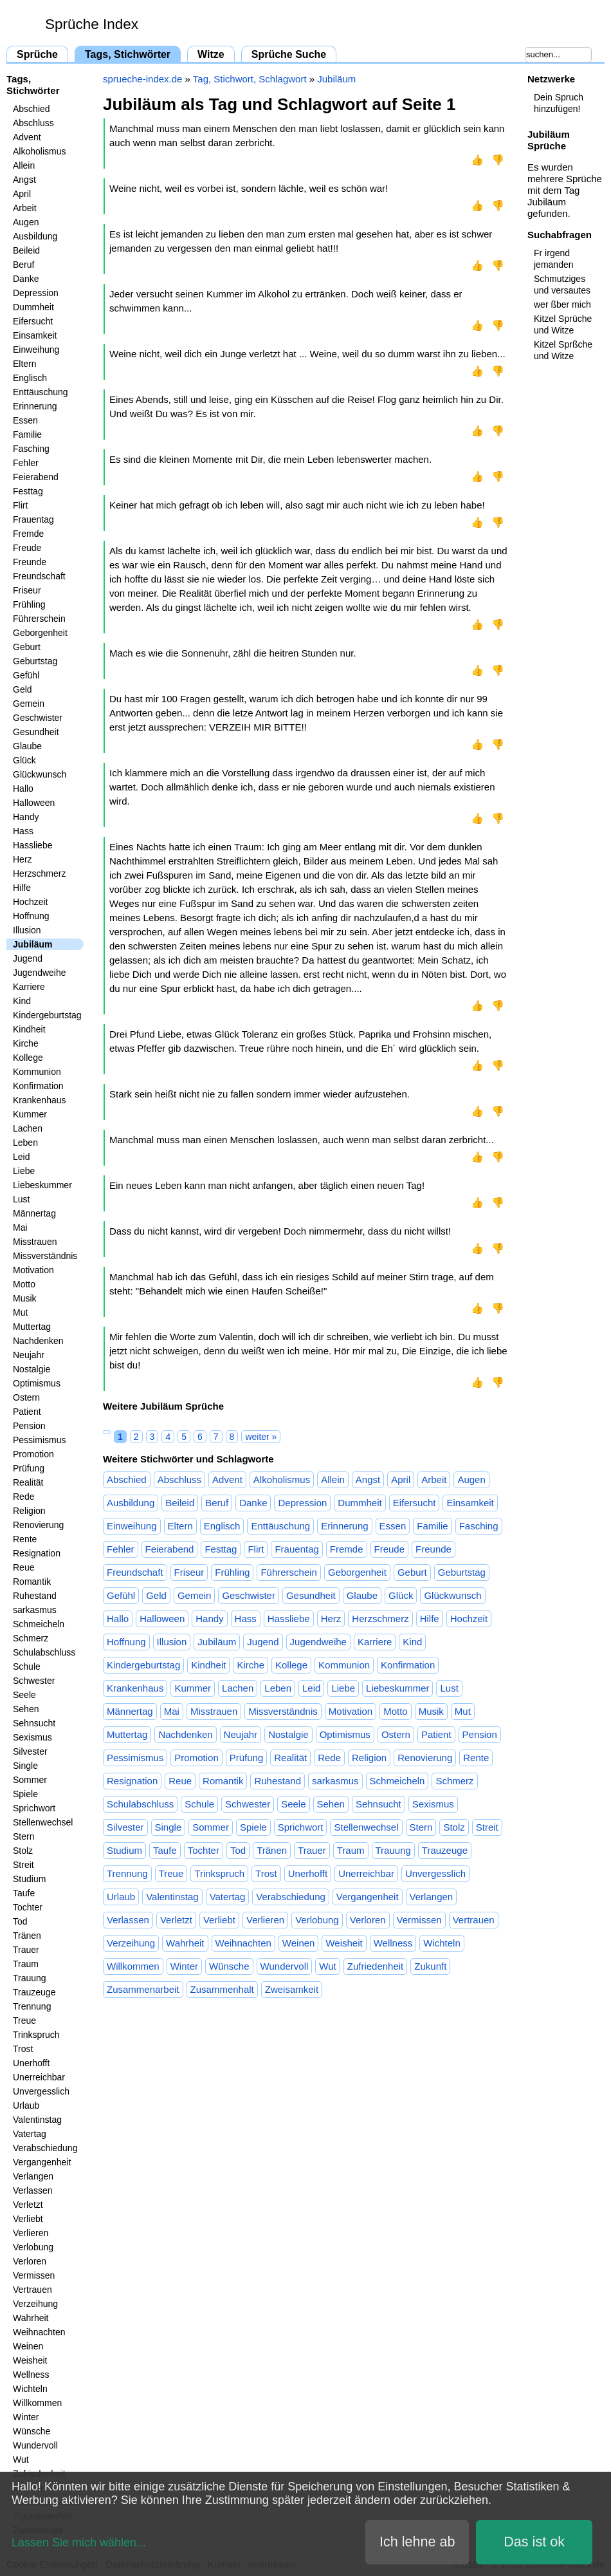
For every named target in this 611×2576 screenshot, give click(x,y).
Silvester (30, 1751)
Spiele (25, 1794)
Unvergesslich (41, 2091)
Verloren (29, 2261)
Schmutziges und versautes (562, 284)
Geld (22, 689)
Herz (22, 859)
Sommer (30, 1780)
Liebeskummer (42, 1185)
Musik (25, 1298)
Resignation (36, 1553)
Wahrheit (31, 2318)
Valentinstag (37, 2119)
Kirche (26, 1043)
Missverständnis (45, 1256)
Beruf (23, 264)
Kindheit (29, 1029)
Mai (20, 1227)
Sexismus (32, 1737)
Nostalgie (31, 1369)
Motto (24, 1284)
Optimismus (36, 1383)
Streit (23, 1865)
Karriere (29, 987)
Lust (21, 1199)
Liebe (24, 1171)
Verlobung (33, 2247)
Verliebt (28, 2219)
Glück (24, 760)
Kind (22, 1001)
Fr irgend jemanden (554, 259)
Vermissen (34, 2275)
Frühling (29, 604)
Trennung (32, 2006)
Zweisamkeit (291, 1989)
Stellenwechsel (43, 1822)
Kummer (30, 1114)
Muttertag (32, 1326)
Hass (23, 831)
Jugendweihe (39, 972)
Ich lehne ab (417, 2542)
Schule (27, 1666)
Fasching (31, 448)
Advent (27, 137)
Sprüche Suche (288, 54)
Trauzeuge (34, 1992)
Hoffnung (31, 916)
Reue (23, 1567)
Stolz (23, 1850)
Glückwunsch (39, 774)
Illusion (27, 930)
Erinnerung (35, 406)
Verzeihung (35, 2304)
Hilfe (22, 887)
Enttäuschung (40, 392)
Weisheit (30, 2360)
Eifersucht (33, 321)
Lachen (27, 1128)
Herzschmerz (39, 873)
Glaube (27, 746)
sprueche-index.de (142, 78)
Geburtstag (35, 661)
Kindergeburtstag (47, 1015)
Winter (26, 2417)
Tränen (27, 1935)
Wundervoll (35, 2445)
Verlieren (30, 2233)
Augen (26, 222)
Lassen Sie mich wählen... (79, 2542)
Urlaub (26, 2105)
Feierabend (36, 477)
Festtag (28, 491)
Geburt (27, 647)
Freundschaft (39, 576)
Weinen (28, 2346)
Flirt (20, 505)
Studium (29, 1879)
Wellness (31, 2374)
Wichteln (30, 2389)
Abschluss (33, 123)
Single (25, 1765)
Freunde (29, 562)
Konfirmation (38, 1086)
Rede (23, 1496)
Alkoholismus (39, 151)
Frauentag (33, 519)
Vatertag (29, 2134)
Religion (29, 1511)
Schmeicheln (38, 1624)
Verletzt (28, 2204)
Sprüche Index (91, 24)
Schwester (34, 1680)
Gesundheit (36, 732)
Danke (26, 279)
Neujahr (28, 1355)
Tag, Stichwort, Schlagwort (250, 78)
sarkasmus (35, 1610)
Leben (25, 1142)
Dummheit (33, 307)
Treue (24, 2020)
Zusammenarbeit (143, 1989)
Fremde (28, 533)
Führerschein (39, 618)
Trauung (29, 1978)
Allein (24, 165)
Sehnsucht (34, 1723)
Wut (21, 2459)
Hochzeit (30, 902)
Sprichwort (34, 1808)
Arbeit (25, 208)
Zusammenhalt (222, 1989)
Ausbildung (35, 236)
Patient (27, 1411)
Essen (25, 420)
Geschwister (37, 718)
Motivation (33, 1270)
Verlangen (33, 2176)
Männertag (34, 1213)
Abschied (31, 109)
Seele (24, 1695)
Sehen (26, 1709)
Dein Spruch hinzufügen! (558, 103)
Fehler (26, 463)
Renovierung (38, 1525)
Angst (24, 179)
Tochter (27, 1907)
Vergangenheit (42, 2162)
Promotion (33, 1454)
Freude (27, 548)
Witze (210, 54)
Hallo (23, 788)
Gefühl (26, 675)
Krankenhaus (39, 1100)
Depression (36, 293)
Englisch (30, 378)
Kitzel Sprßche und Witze (563, 350)
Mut (20, 1312)
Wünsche (31, 2431)
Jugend (27, 958)
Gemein (28, 703)
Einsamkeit (35, 335)
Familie (27, 434)
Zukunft (430, 1966)
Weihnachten (39, 2332)
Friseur (27, 590)
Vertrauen (32, 2289)
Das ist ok (534, 2542)
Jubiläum (32, 944)
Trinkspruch (36, 2035)
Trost (23, 2049)
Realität (28, 1482)
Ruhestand (35, 1596)
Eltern (25, 364)
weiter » (261, 1437)
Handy (26, 817)
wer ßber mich (562, 304)
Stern (23, 1836)
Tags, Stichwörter (127, 54)
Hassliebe (32, 845)
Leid (21, 1157)
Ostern (26, 1397)
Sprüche (37, 54)
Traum (26, 1964)
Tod (20, 1921)
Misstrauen (35, 1242)
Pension (29, 1426)
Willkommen (37, 2403)
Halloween (34, 803)
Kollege (28, 1057)
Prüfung (28, 1468)
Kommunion (37, 1072)
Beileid (26, 250)
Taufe (24, 1893)
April (22, 194)
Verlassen (32, 2190)
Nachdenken (38, 1341)
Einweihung (36, 349)
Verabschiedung (45, 2148)
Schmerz (30, 1638)
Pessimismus (39, 1440)
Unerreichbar (39, 2077)
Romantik (32, 1581)
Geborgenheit (40, 633)
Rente (25, 1539)
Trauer (26, 1950)
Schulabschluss (44, 1652)
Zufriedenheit (375, 1966)
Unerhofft (31, 2063)
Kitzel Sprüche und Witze (563, 324)
